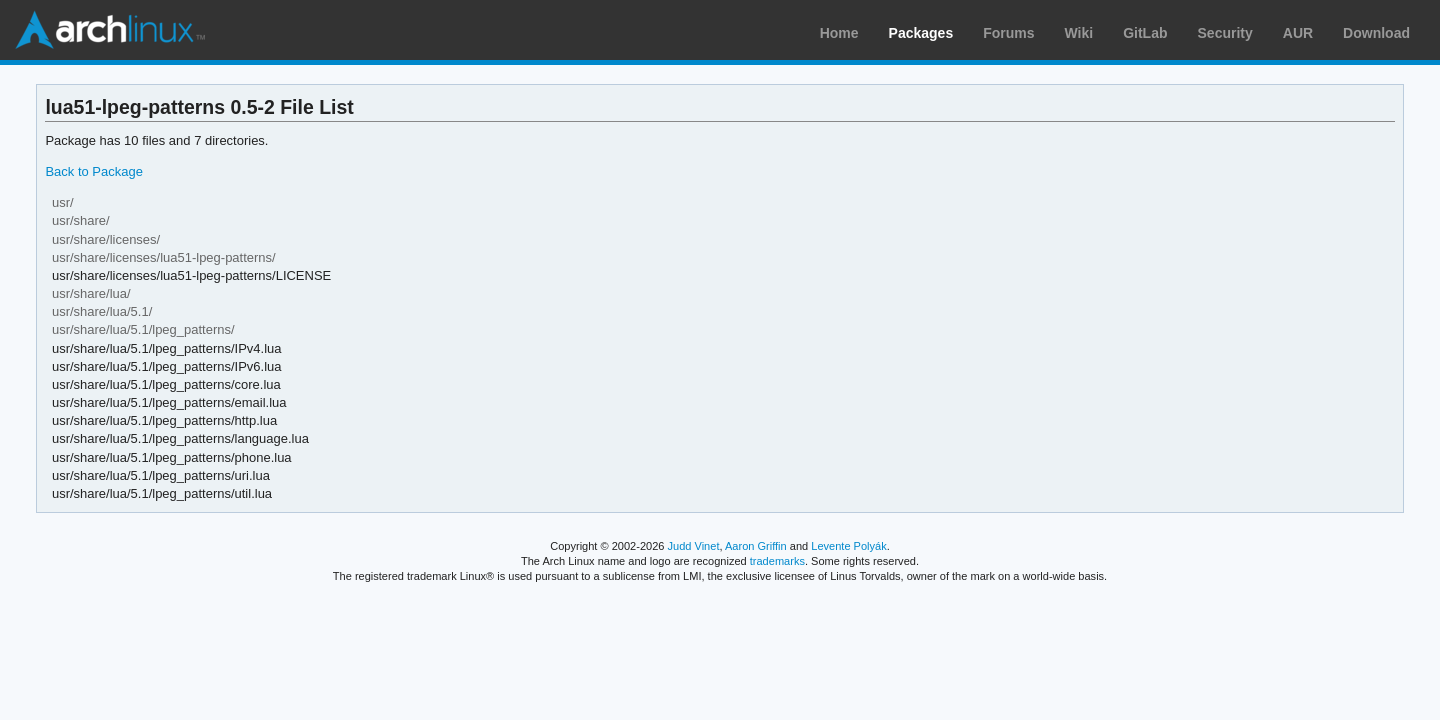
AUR (1298, 33)
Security (1225, 33)
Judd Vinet (694, 546)
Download (1376, 33)
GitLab (1145, 33)
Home (839, 33)
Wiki (1079, 33)
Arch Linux (110, 30)
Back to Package (93, 171)
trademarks (777, 561)
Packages (921, 33)
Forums (1008, 33)
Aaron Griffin (756, 546)
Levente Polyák (848, 546)
